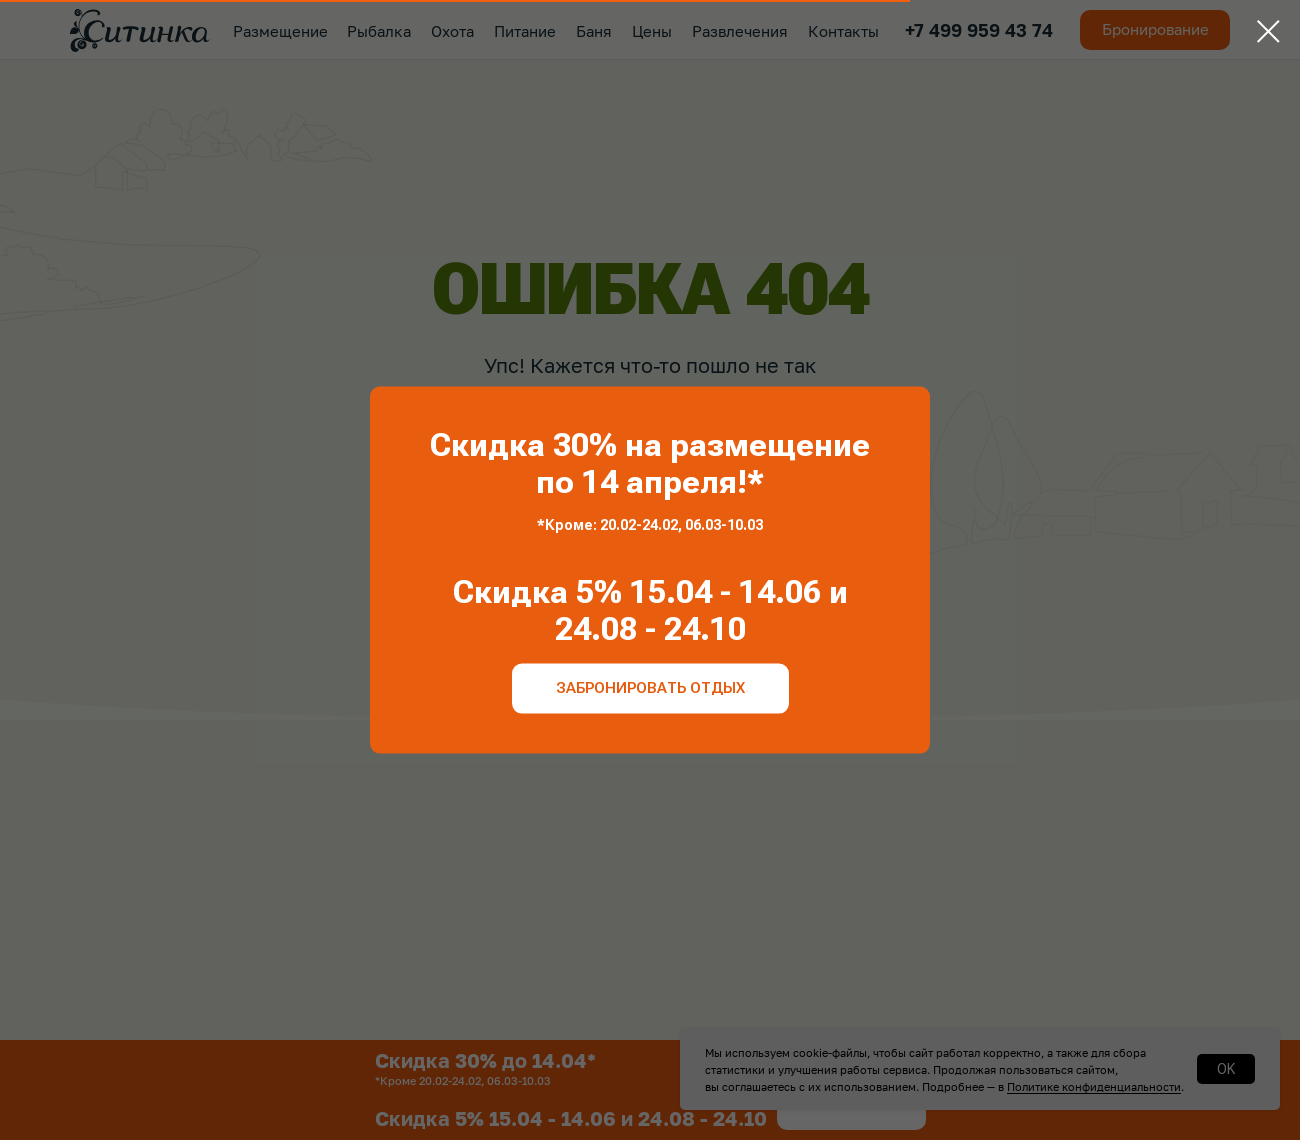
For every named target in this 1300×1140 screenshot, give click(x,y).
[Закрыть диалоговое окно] (1268, 31)
